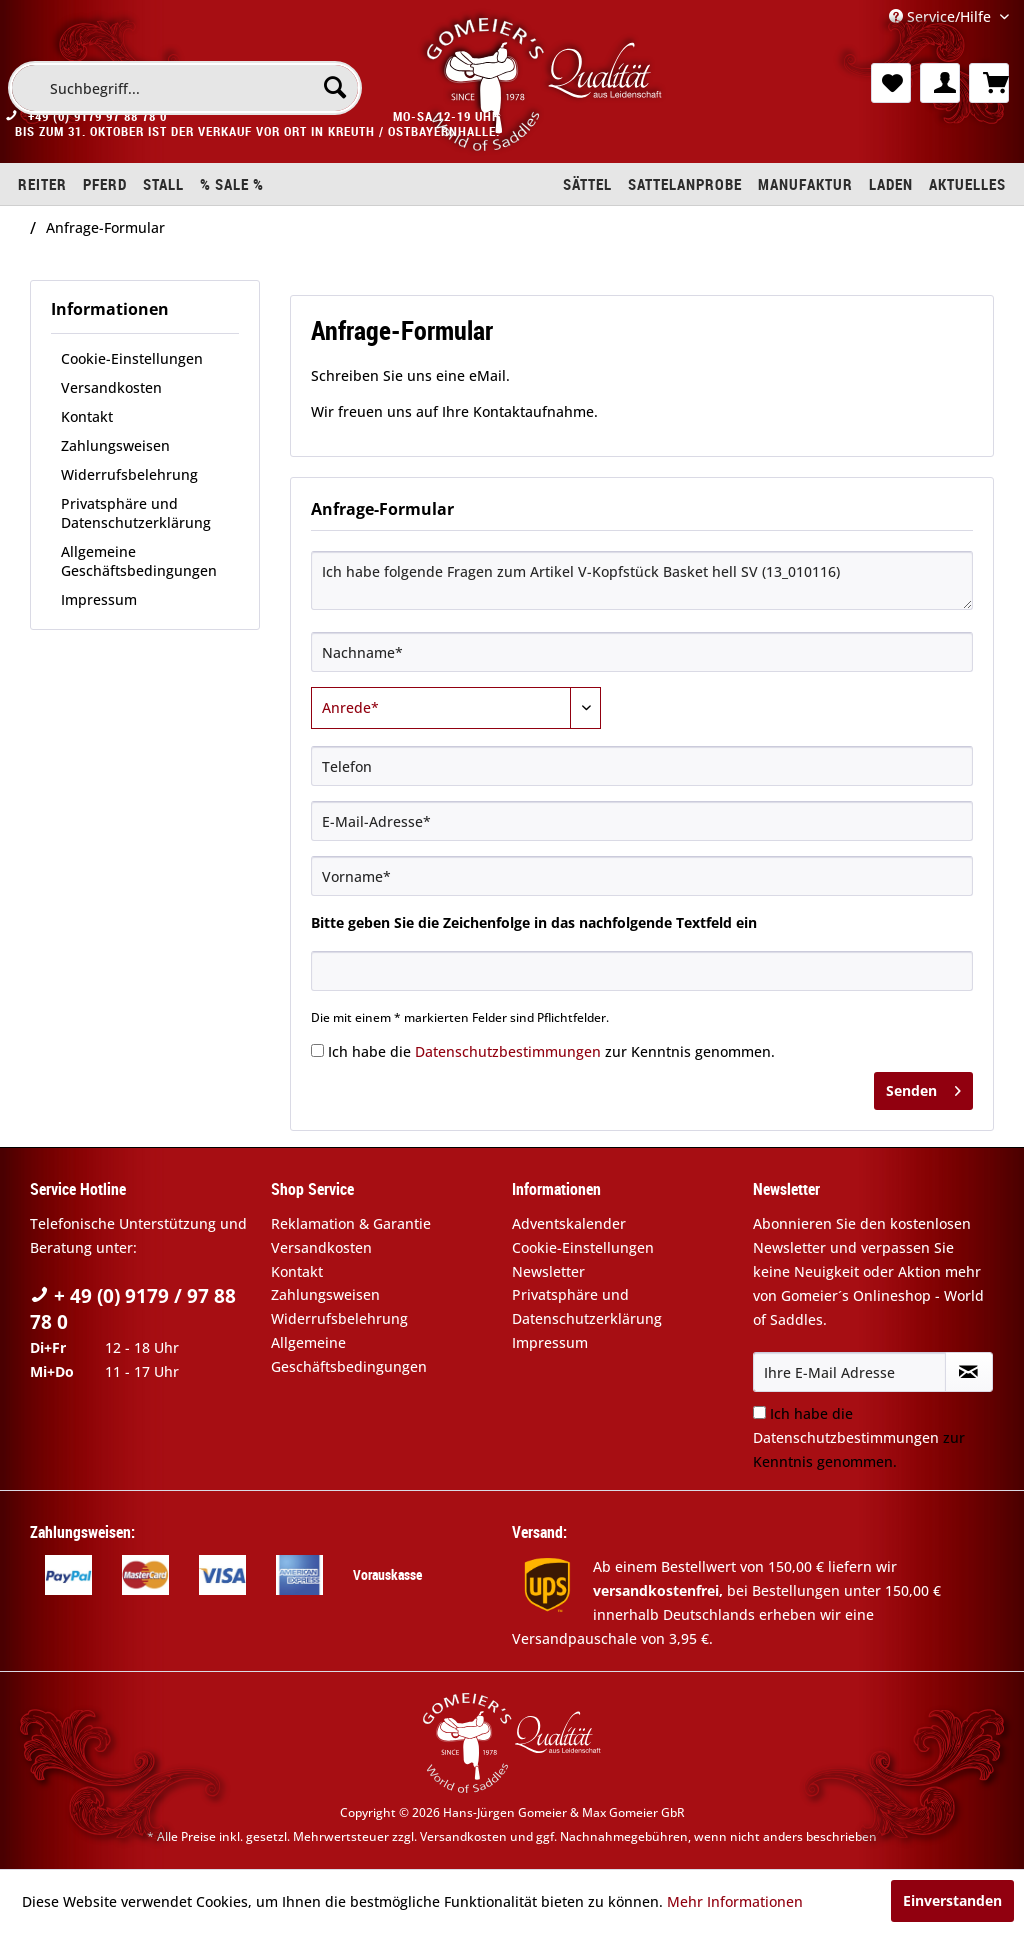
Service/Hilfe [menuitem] (942, 16)
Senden (923, 1087)
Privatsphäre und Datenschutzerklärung (136, 513)
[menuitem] (185, 88)
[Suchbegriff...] (185, 88)
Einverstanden (952, 1900)
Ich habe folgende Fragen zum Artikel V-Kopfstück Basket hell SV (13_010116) (642, 580)
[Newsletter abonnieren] (969, 1372)
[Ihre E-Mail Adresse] (849, 1372)
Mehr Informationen (735, 1901)
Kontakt (87, 416)
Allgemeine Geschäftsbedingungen (139, 561)
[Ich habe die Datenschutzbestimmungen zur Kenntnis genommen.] (317, 1050)
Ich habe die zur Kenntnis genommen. (551, 1051)
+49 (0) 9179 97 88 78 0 (97, 126)
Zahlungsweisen (115, 445)
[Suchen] (335, 87)
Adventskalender (569, 1223)
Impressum (99, 599)
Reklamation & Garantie (351, 1223)
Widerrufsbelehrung (129, 474)
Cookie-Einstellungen (132, 358)
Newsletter (548, 1271)
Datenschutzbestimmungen (508, 1051)
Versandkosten (111, 387)
